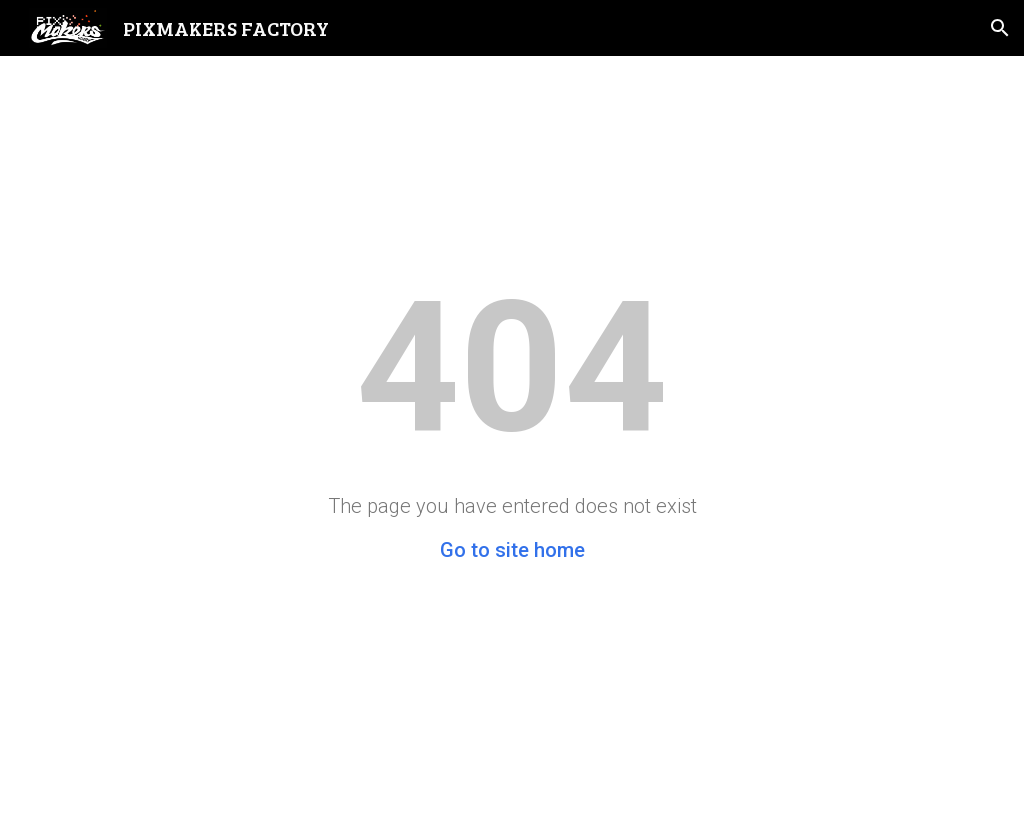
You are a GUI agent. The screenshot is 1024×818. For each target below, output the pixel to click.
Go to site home (512, 550)
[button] (1000, 28)
